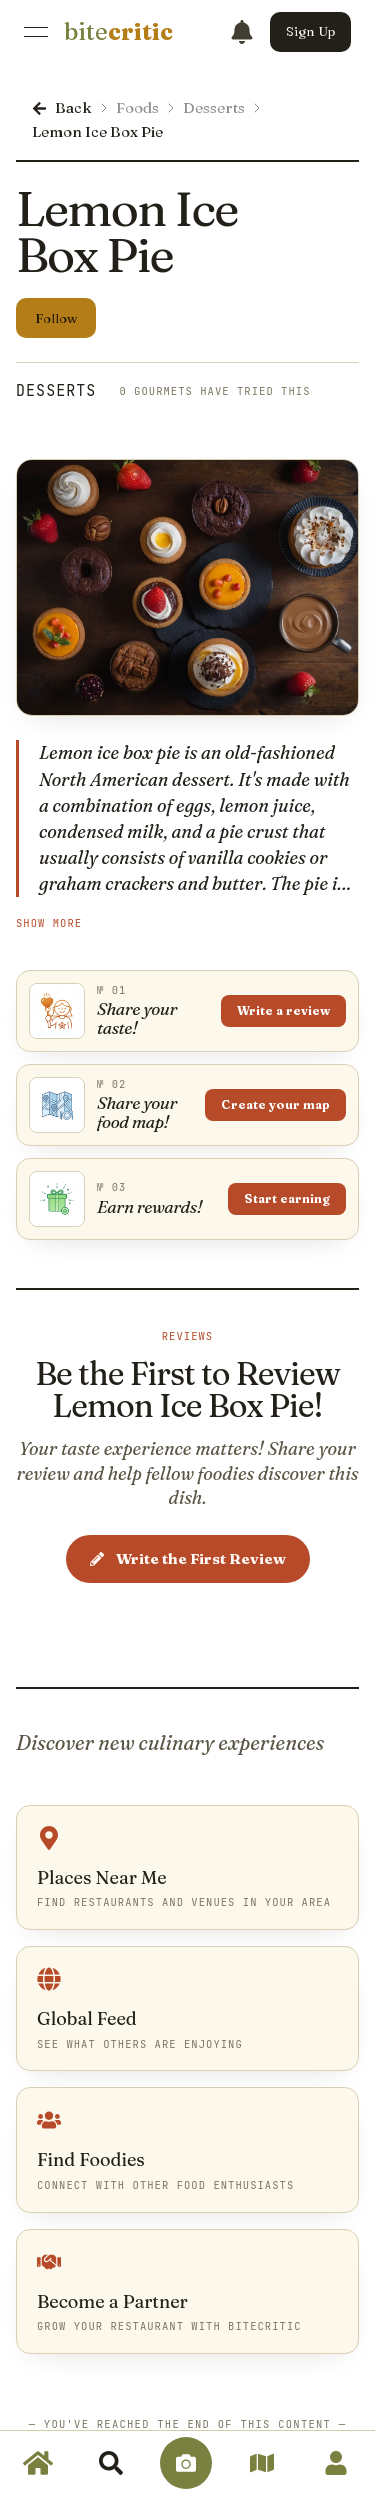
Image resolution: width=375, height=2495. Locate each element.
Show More (49, 923)
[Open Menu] (36, 32)
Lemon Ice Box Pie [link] (97, 131)
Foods (137, 107)
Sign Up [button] (310, 31)
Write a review (283, 1010)
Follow (56, 318)
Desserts (214, 107)
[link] (118, 32)
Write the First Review (188, 1558)
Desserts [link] (56, 391)
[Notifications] (242, 32)
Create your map (275, 1104)
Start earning (287, 1198)
